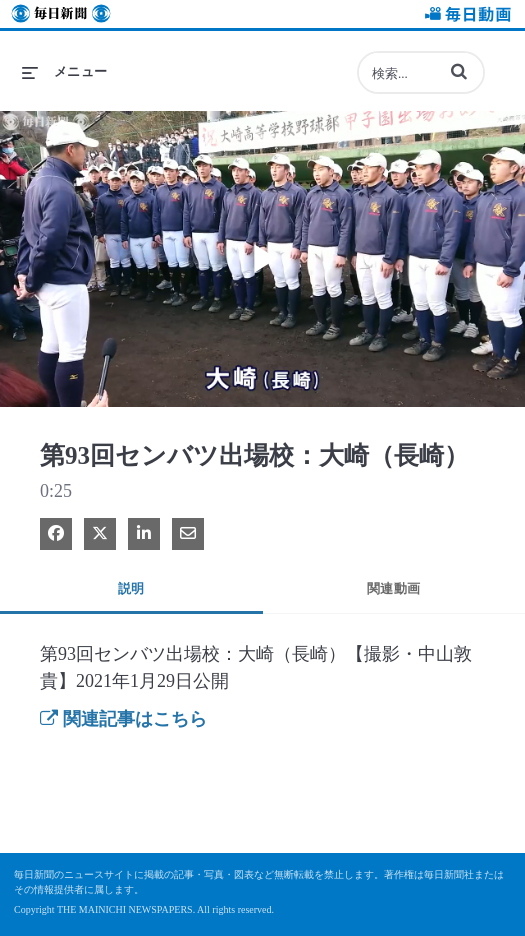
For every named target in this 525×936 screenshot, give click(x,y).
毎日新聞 (61, 16)
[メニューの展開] (65, 72)
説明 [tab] (131, 588)
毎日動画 (465, 16)
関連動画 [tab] (394, 588)
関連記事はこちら (123, 719)
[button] (459, 71)
